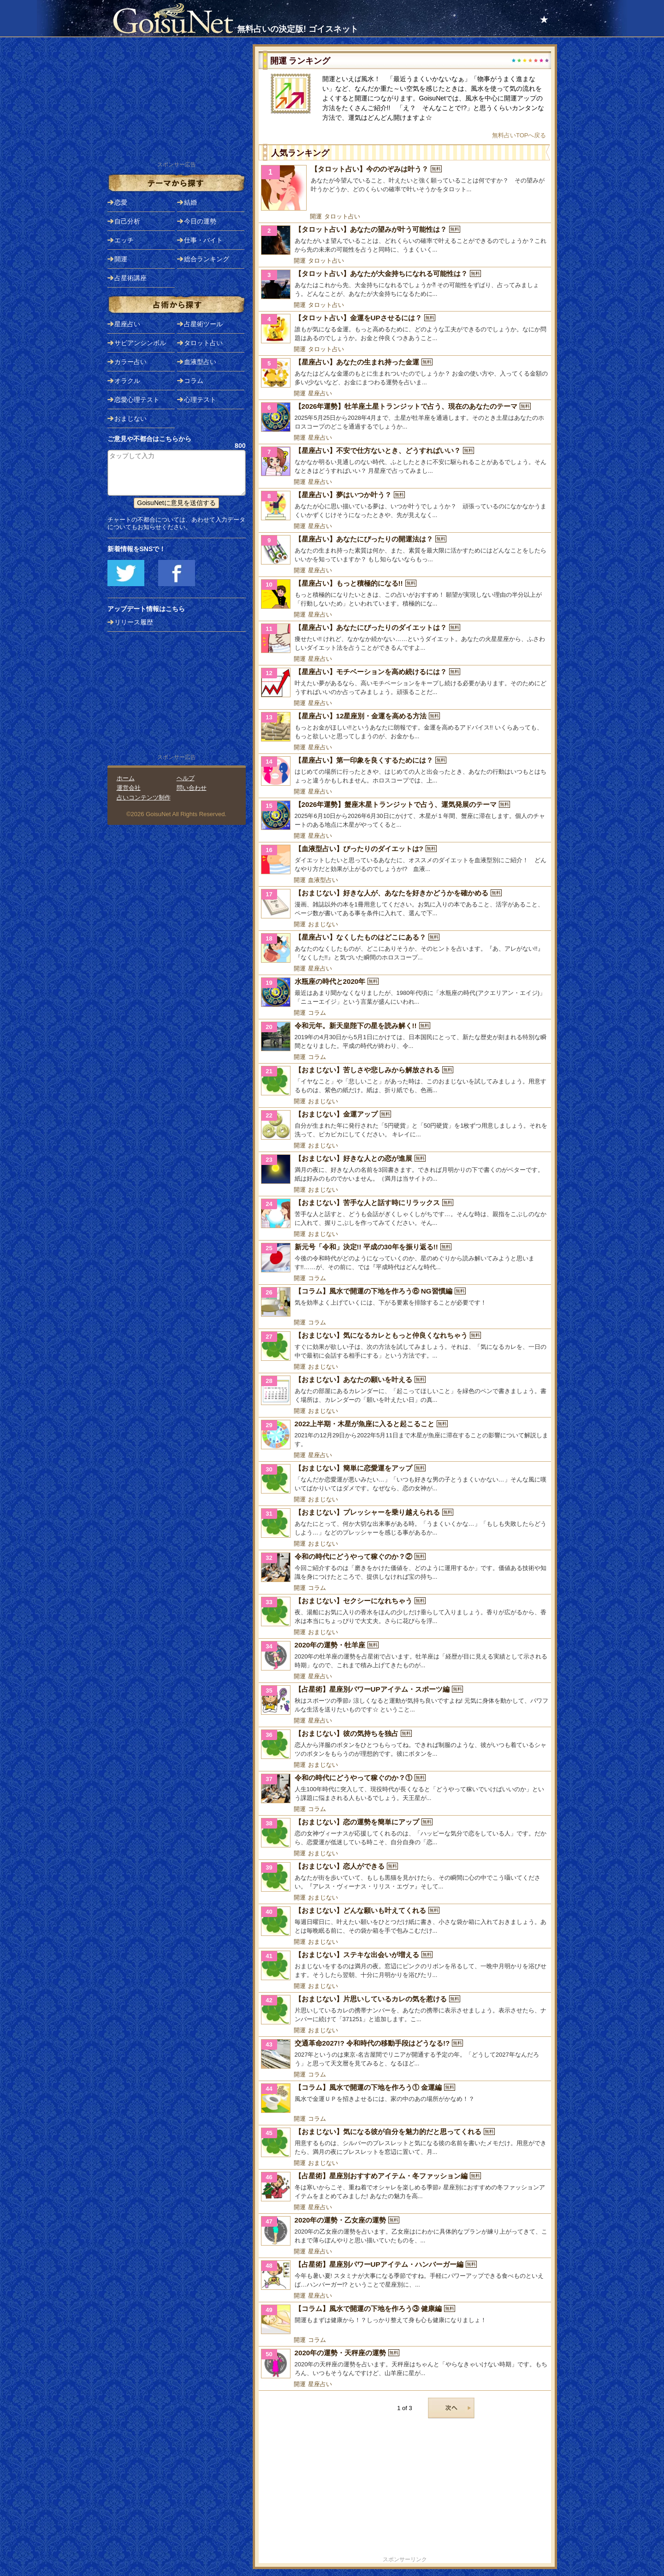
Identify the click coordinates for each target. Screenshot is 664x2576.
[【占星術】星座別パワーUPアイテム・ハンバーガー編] (405, 2275)
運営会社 (129, 787)
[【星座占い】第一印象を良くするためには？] (405, 771)
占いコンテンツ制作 (144, 797)
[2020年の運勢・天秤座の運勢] (405, 2364)
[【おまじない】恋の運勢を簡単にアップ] (405, 1833)
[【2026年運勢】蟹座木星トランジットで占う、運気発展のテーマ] (405, 815)
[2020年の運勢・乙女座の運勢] (405, 2231)
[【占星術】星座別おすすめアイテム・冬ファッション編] (405, 2187)
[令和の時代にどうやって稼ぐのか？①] (405, 1788)
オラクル (127, 380)
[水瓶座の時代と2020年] (405, 992)
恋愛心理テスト (137, 399)
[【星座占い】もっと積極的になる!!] (405, 594)
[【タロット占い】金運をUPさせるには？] (405, 329)
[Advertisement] (404, 2489)
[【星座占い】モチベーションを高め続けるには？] (405, 682)
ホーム (126, 778)
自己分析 (127, 221)
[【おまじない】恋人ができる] (405, 1877)
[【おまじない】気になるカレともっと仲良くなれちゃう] (405, 1346)
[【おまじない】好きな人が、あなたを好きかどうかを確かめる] (405, 904)
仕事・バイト (203, 240)
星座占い (320, 393)
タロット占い (342, 216)
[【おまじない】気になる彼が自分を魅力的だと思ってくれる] (405, 2142)
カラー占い (130, 361)
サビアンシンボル (140, 343)
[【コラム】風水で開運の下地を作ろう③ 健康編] (405, 2319)
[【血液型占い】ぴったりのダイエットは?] (405, 859)
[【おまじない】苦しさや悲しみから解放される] (405, 1081)
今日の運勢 (200, 221)
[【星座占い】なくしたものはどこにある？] (405, 948)
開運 (316, 216)
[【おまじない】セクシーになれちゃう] (405, 1611)
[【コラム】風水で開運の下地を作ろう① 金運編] (405, 2098)
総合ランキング (206, 259)
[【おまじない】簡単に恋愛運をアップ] (405, 1479)
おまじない (323, 924)
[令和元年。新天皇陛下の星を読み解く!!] (405, 1036)
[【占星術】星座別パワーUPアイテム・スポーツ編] (405, 1700)
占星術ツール (203, 324)
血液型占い (323, 879)
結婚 (190, 202)
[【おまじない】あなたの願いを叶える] (405, 1390)
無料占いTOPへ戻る (519, 135)
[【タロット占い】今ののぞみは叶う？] (405, 188)
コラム (317, 1012)
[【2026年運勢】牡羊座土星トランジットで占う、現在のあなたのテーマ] (405, 417)
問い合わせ (192, 787)
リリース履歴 (133, 622)
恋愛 (120, 202)
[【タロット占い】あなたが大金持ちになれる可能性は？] (405, 284)
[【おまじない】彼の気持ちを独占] (405, 1744)
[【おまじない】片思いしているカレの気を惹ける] (405, 2010)
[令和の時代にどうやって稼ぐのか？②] (405, 1567)
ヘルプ (186, 778)
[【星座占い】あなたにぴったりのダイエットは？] (405, 638)
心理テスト (200, 399)
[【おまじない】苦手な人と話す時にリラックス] (405, 1213)
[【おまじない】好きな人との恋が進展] (405, 1169)
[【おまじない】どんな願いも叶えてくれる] (405, 1921)
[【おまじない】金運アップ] (405, 1125)
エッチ (124, 240)
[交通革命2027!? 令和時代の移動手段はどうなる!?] (405, 2054)
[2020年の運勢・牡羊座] (405, 1656)
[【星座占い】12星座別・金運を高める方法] (405, 727)
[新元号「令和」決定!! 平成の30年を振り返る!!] (405, 1258)
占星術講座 (130, 278)
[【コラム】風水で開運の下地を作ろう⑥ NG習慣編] (405, 1302)
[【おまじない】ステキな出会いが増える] (405, 1965)
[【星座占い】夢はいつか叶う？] (405, 505)
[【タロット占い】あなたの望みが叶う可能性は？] (405, 240)
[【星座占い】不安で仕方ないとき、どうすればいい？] (405, 461)
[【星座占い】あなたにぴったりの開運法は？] (405, 550)
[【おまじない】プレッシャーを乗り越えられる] (405, 1523)
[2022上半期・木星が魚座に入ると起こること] (405, 1434)
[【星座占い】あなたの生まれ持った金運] (405, 373)
